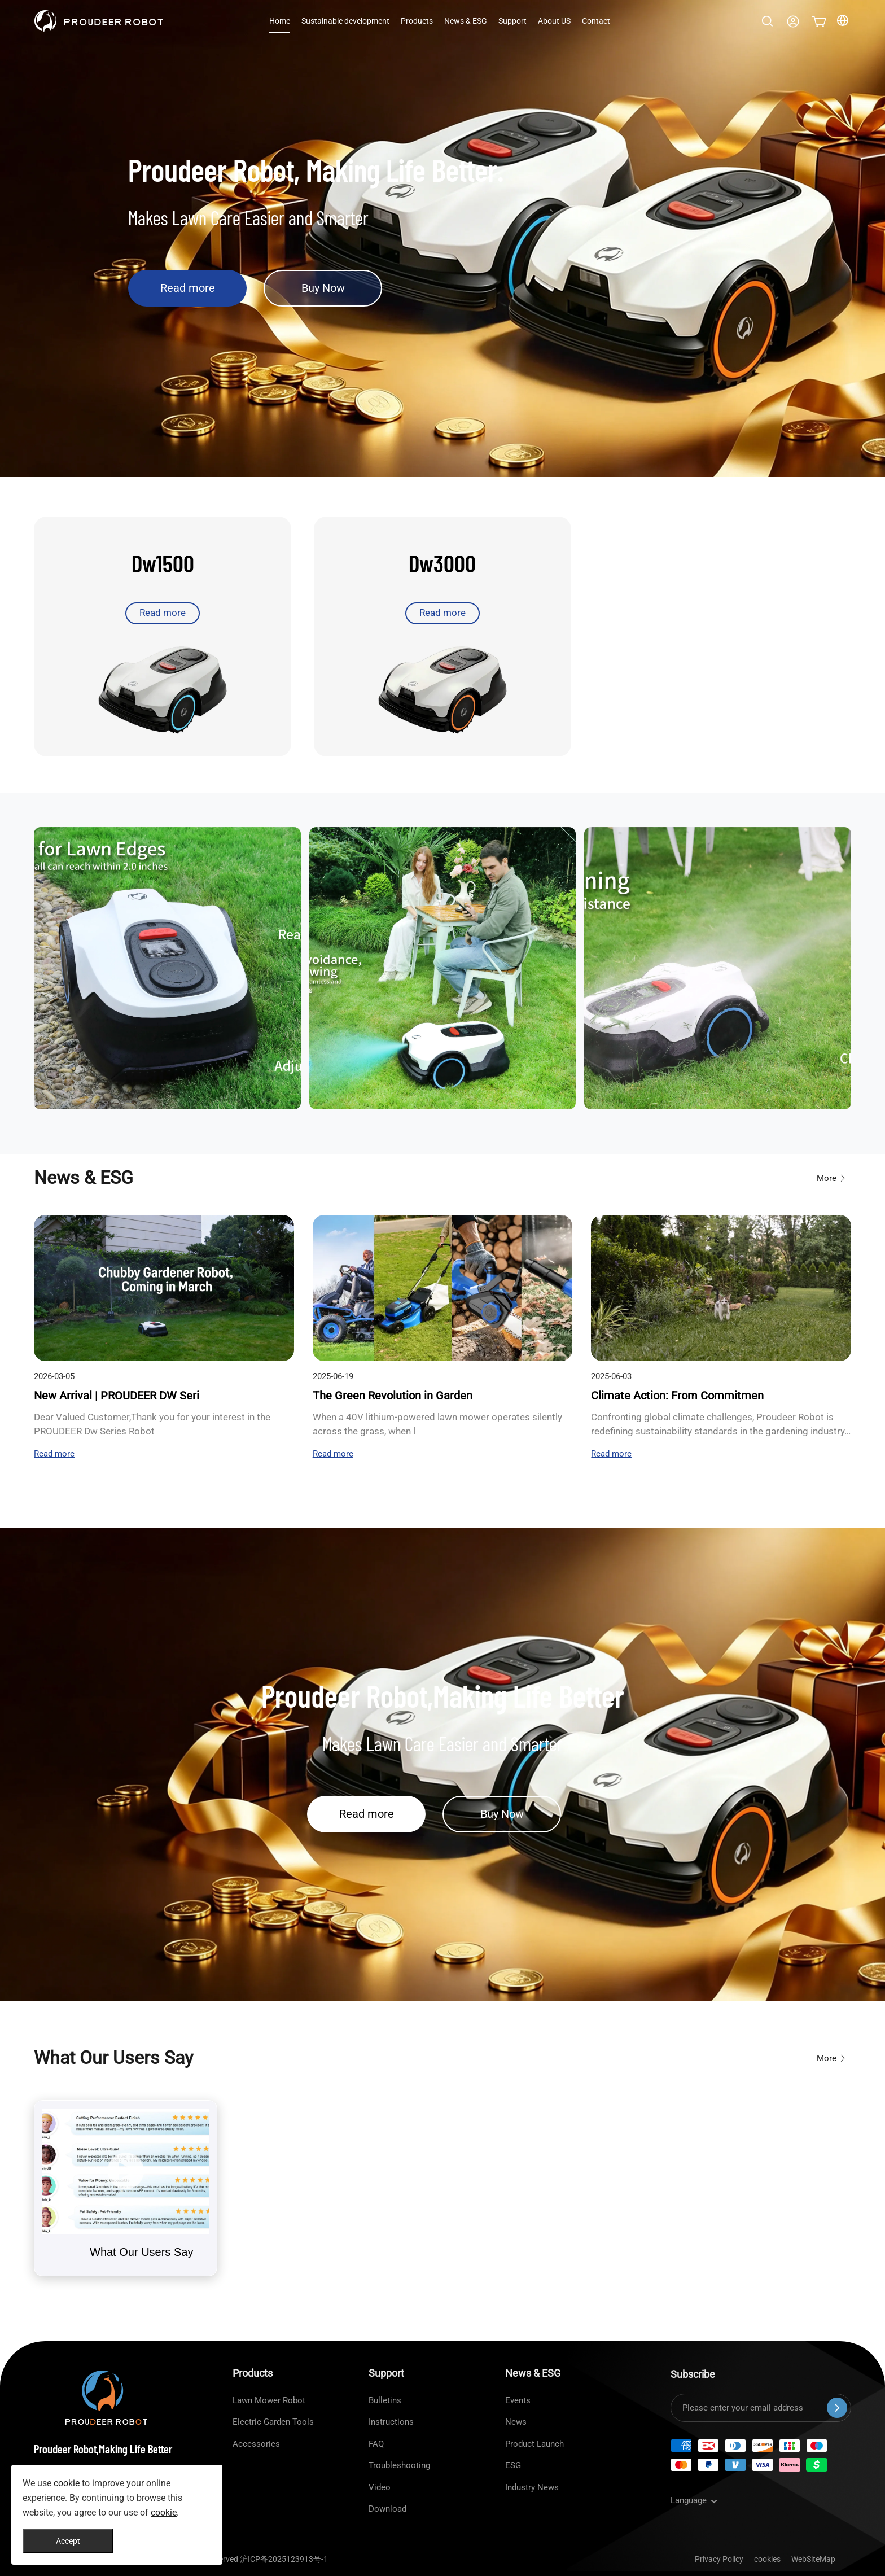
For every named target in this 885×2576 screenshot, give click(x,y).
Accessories (256, 2444)
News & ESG (465, 20)
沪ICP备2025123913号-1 (284, 2559)
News (516, 2422)
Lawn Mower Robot (269, 2400)
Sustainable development (345, 20)
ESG (513, 2465)
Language (694, 2500)
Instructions (391, 2422)
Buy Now (323, 288)
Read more (187, 288)
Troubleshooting (399, 2465)
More (832, 1178)
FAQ (376, 2444)
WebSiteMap (813, 2559)
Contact (596, 20)
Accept (68, 2541)
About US (554, 20)
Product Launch (534, 2444)
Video (380, 2487)
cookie (67, 2483)
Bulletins (385, 2400)
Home (279, 20)
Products (417, 20)
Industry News (532, 2487)
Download (387, 2509)
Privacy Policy (719, 2559)
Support (512, 20)
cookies (767, 2559)
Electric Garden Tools (273, 2422)
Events (518, 2400)
